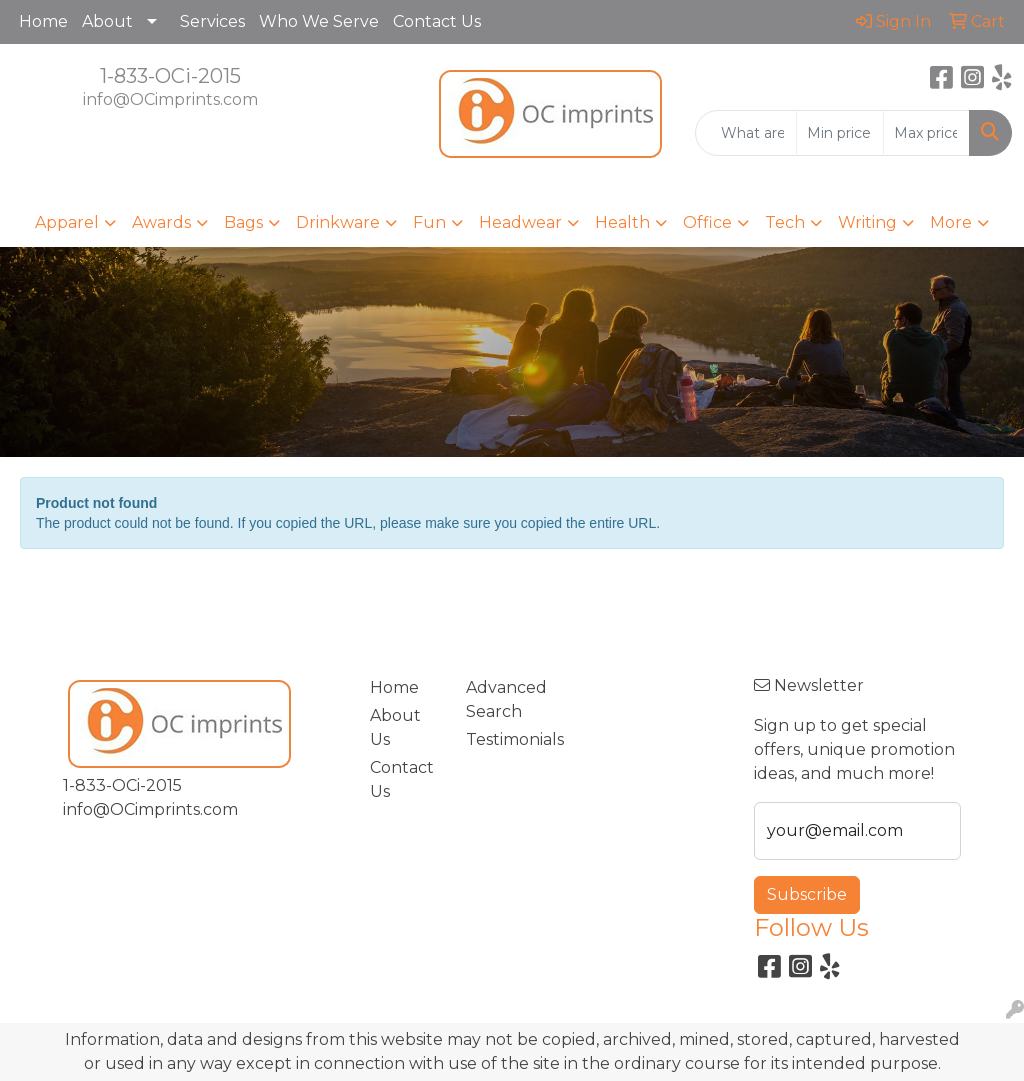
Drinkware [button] (338, 222)
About (107, 21)
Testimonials (502, 739)
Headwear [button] (520, 222)
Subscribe (807, 894)
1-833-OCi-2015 (170, 76)
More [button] (951, 222)
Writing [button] (867, 222)
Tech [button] (785, 222)
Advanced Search (502, 699)
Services (212, 21)
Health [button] (622, 222)
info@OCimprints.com (170, 99)
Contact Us (437, 21)
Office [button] (707, 222)
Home (43, 21)
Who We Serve (319, 21)
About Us (395, 727)
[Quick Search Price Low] (839, 133)
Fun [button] (429, 222)
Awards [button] (161, 222)
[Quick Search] (746, 133)
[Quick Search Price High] (926, 133)
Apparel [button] (67, 222)
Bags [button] (243, 222)
